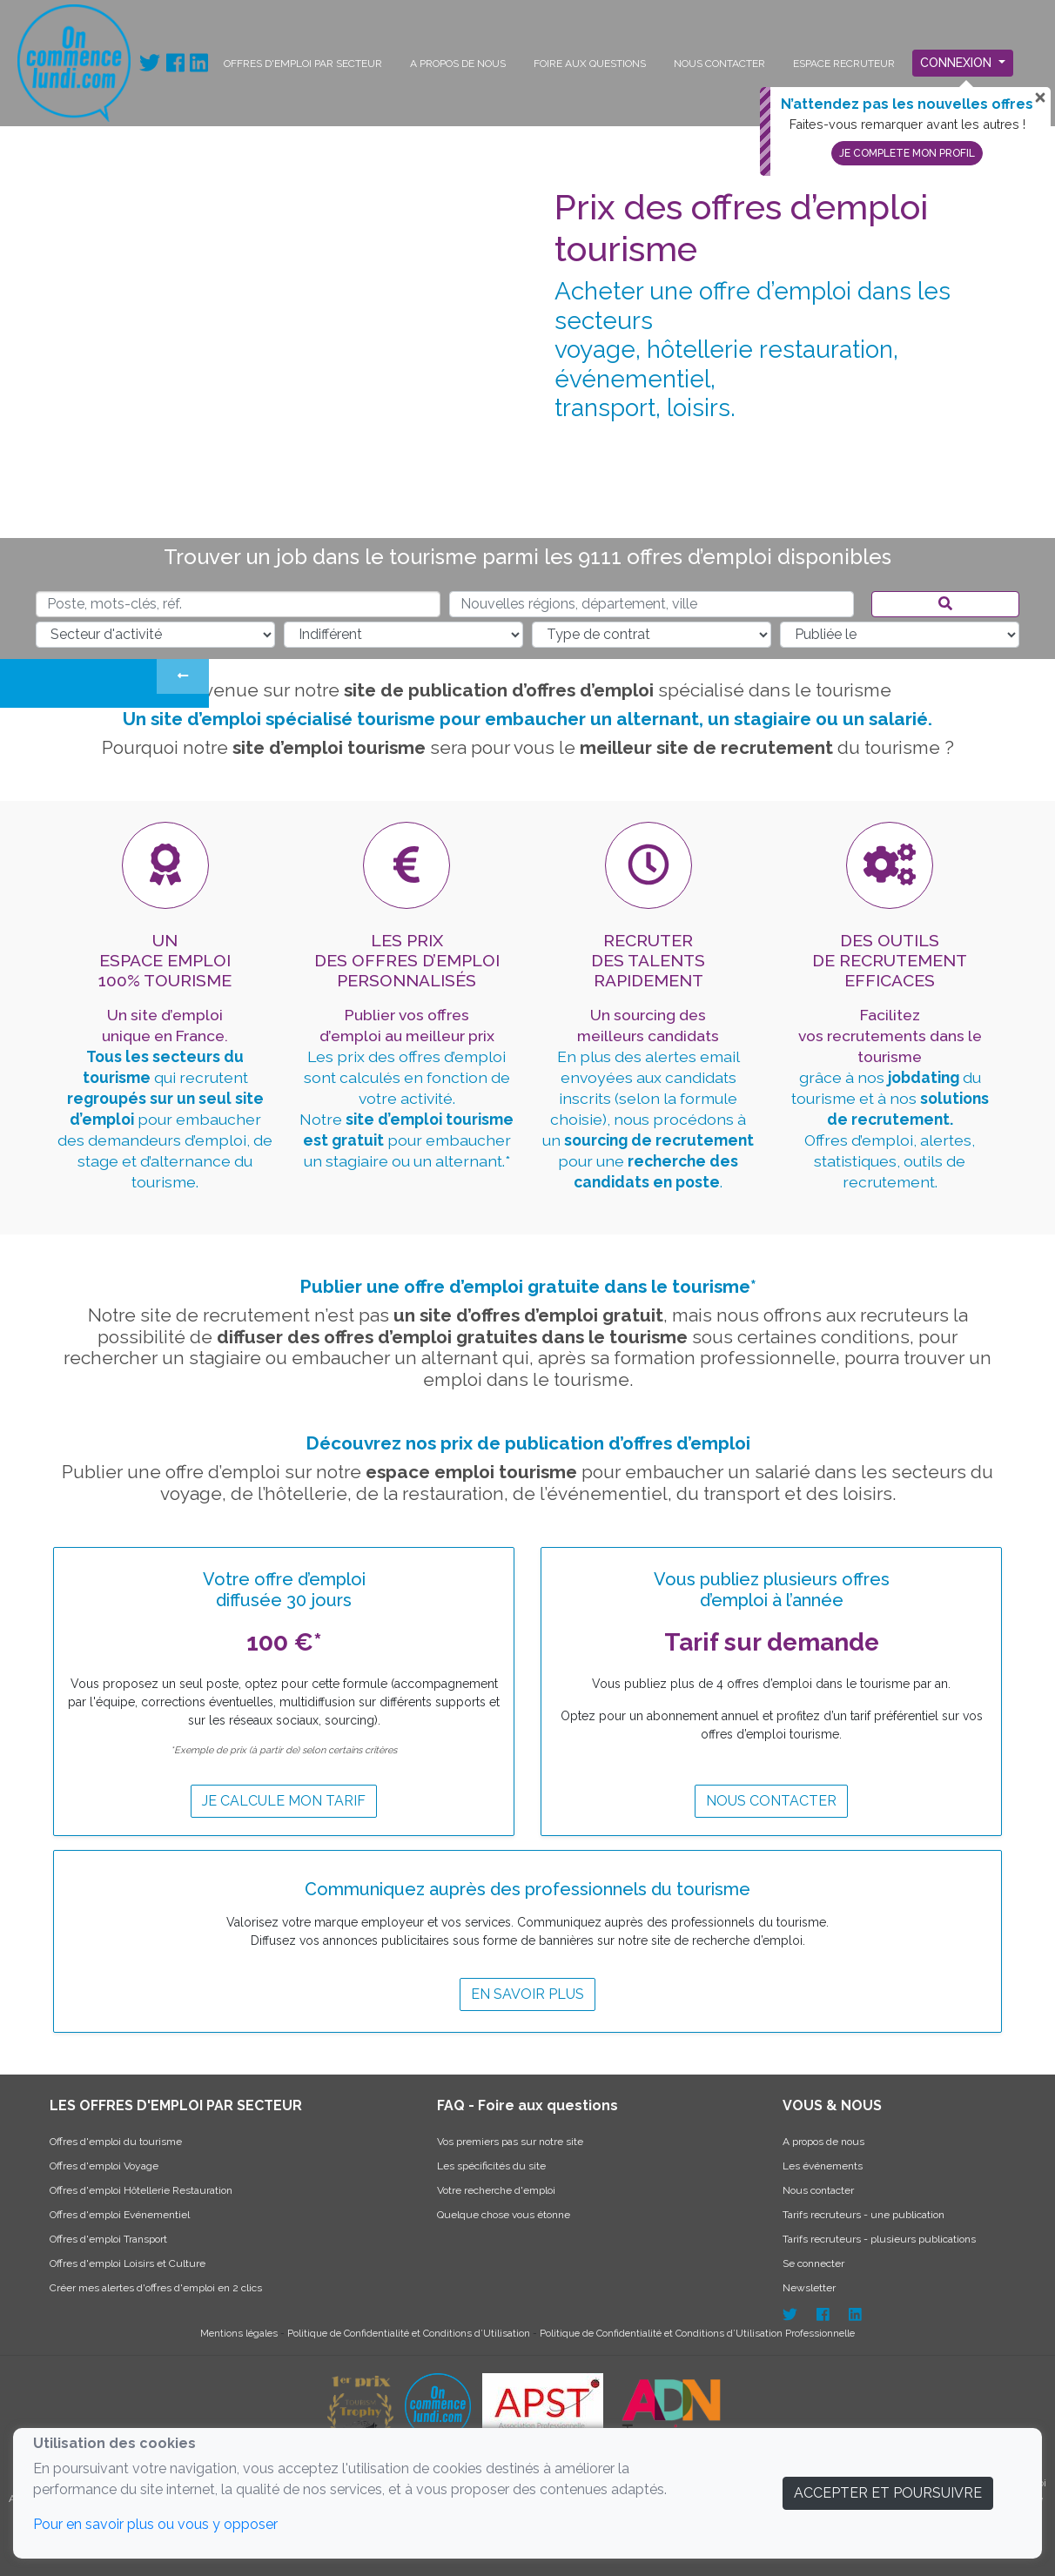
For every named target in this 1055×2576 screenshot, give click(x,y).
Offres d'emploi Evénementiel (120, 2215)
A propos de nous (823, 2141)
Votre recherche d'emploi (496, 2190)
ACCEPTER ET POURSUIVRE (888, 2493)
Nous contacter (771, 1800)
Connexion (957, 63)
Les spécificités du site (491, 2166)
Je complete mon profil (907, 153)
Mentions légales (240, 2333)
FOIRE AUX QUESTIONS (590, 63)
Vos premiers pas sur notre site (510, 2141)
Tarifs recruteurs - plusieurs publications (879, 2239)
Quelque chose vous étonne (503, 2215)
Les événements (823, 2166)
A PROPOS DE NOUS (458, 63)
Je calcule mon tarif (284, 1800)
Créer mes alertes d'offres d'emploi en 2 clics (156, 2288)
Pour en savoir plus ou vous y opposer (155, 2524)
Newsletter (809, 2288)
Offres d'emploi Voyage (104, 2166)
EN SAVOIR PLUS (527, 1994)
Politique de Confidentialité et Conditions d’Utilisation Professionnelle (697, 2333)
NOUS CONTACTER (719, 63)
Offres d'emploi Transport (108, 2239)
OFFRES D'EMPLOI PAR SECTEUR (303, 63)
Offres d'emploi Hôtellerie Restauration (141, 2190)
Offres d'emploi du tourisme (116, 2141)
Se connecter (813, 2263)
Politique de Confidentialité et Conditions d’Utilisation (410, 2333)
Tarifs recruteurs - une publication (863, 2215)
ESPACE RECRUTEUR (844, 63)
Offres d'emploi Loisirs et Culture (127, 2263)
